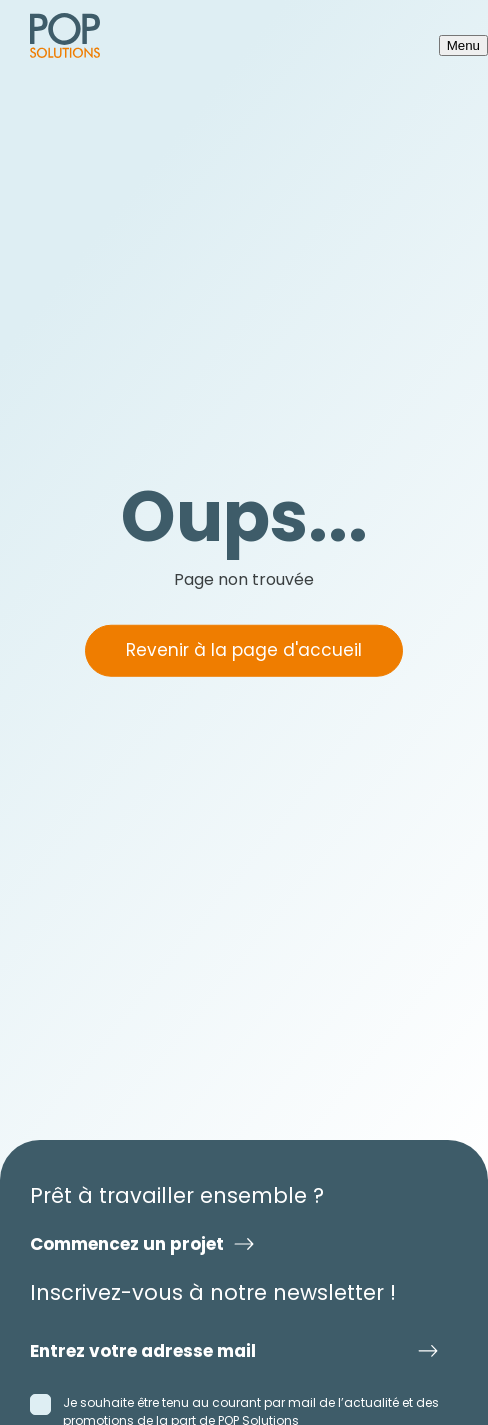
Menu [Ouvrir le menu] (463, 45)
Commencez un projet (127, 1244)
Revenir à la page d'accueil (244, 650)
